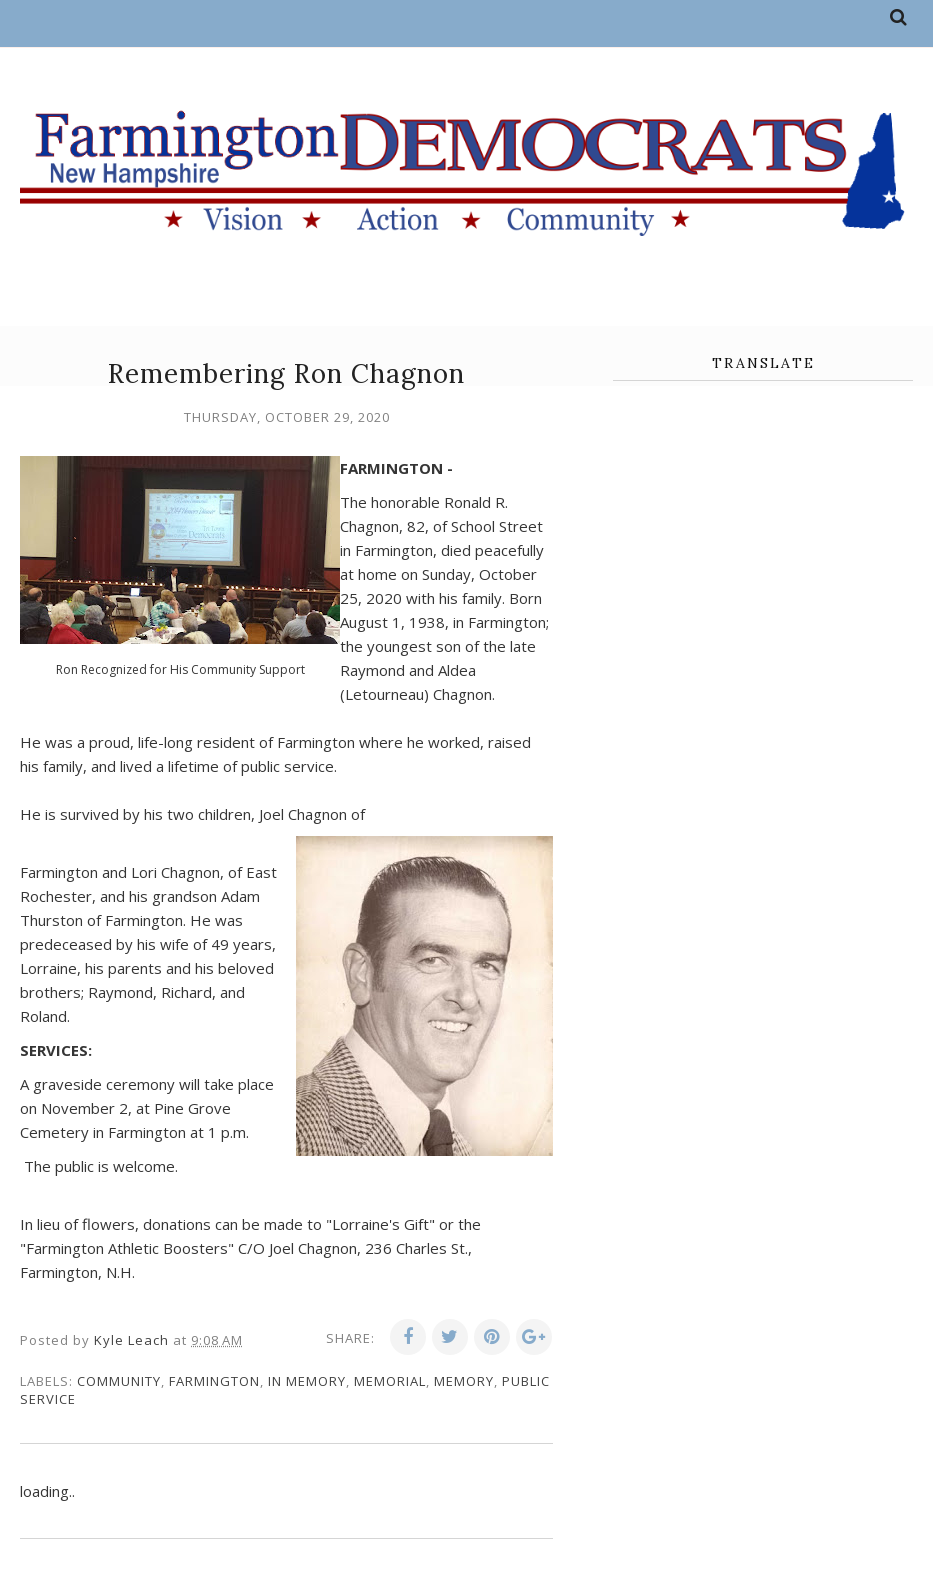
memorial (390, 1381)
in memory (307, 1381)
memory (464, 1381)
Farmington (214, 1381)
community (119, 1381)
